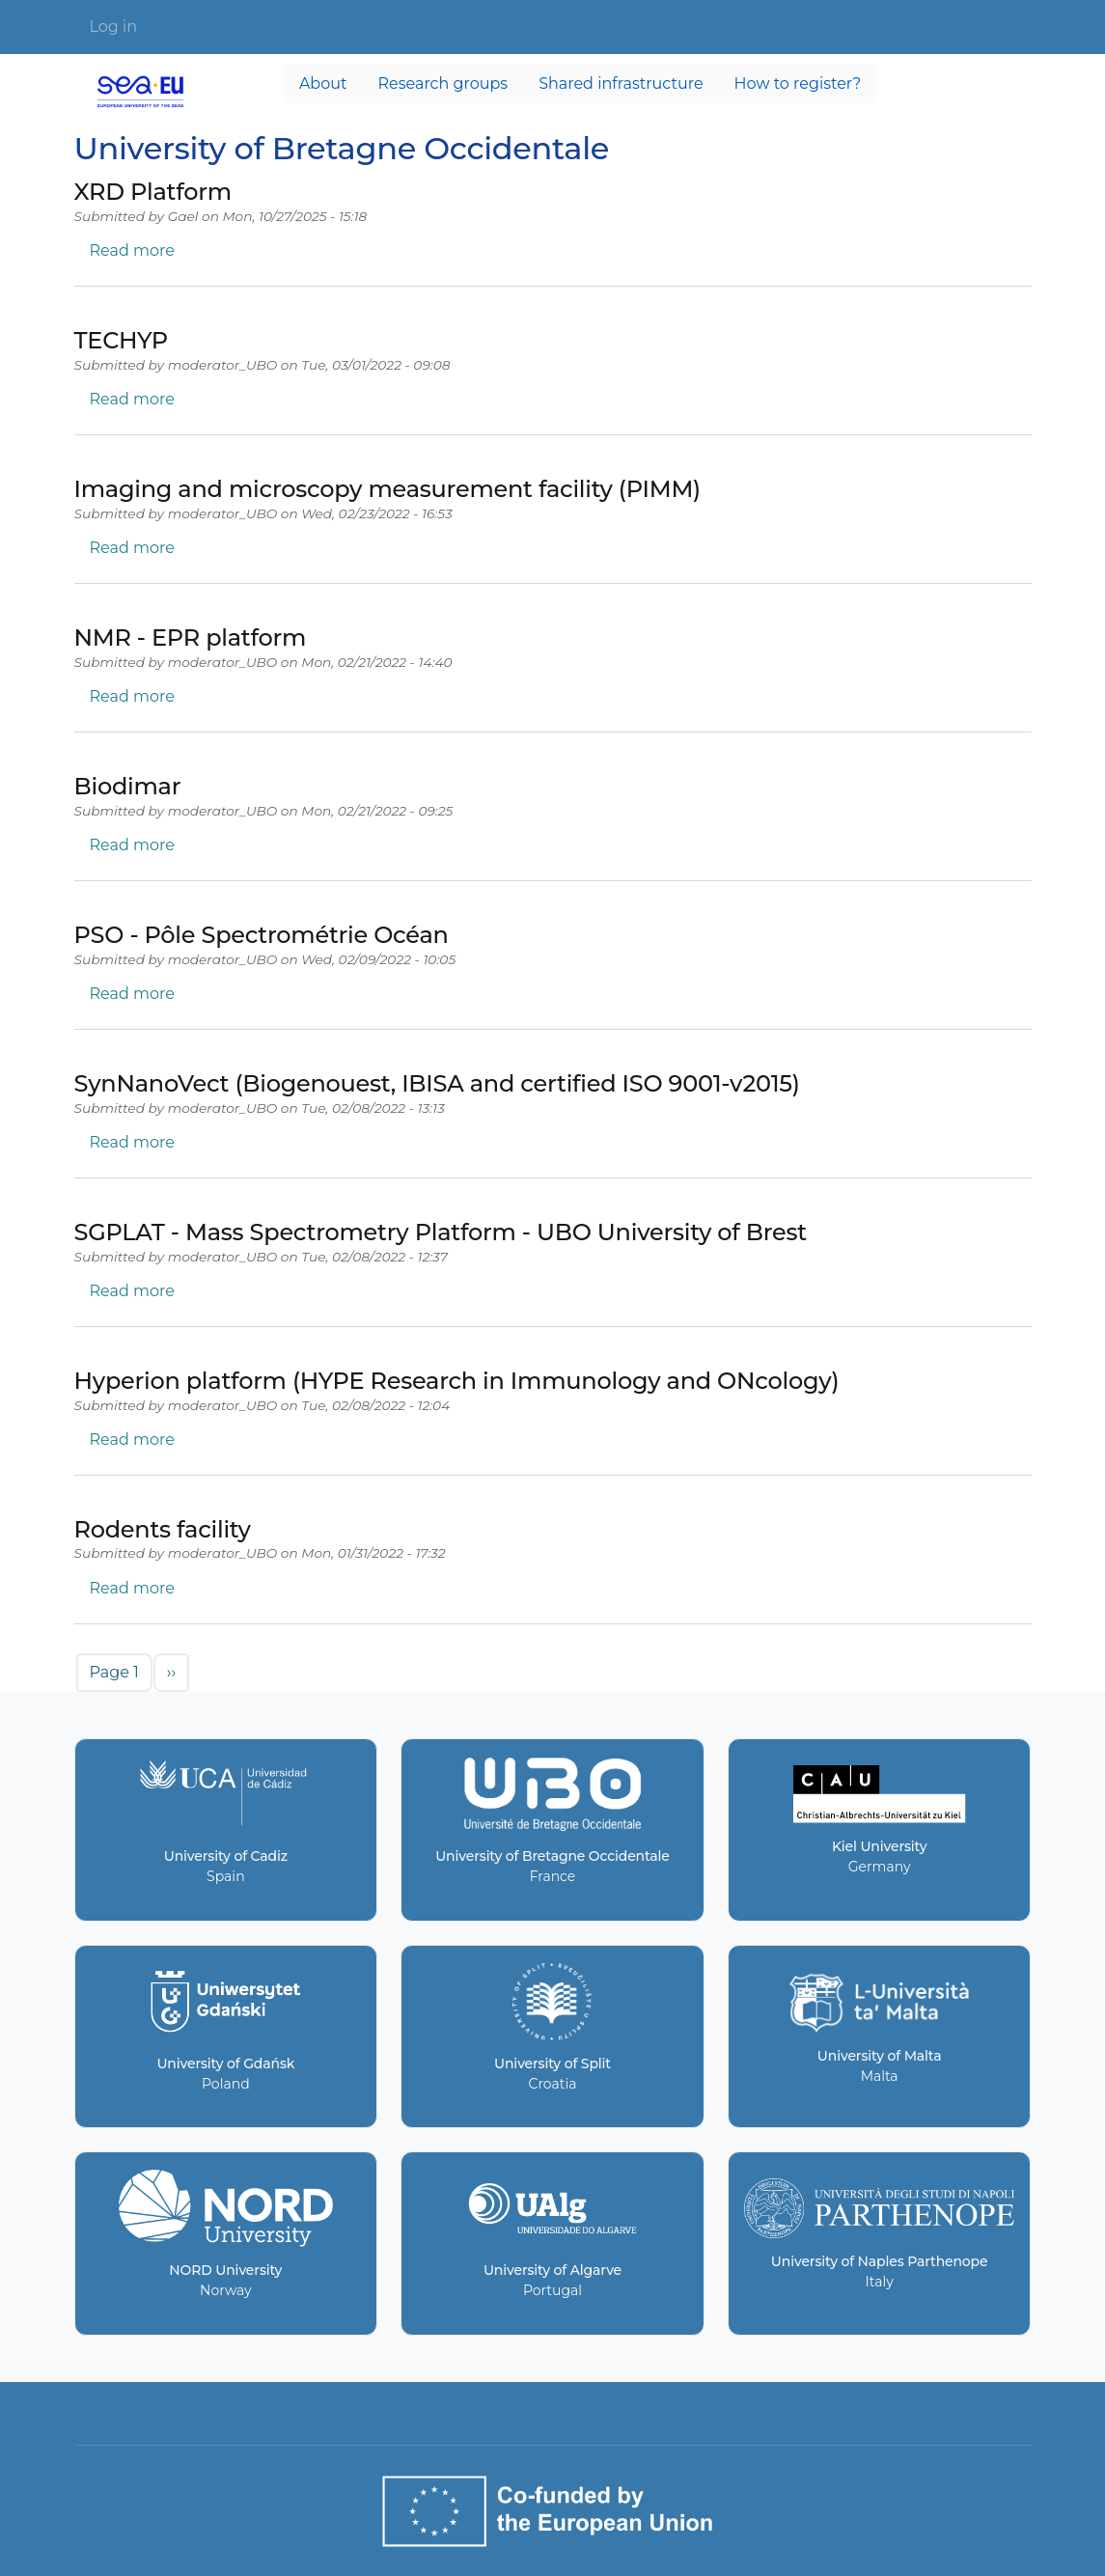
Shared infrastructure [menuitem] (621, 83)
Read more (132, 250)
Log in (114, 26)
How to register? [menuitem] (798, 83)
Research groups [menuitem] (443, 83)
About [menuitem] (323, 83)
